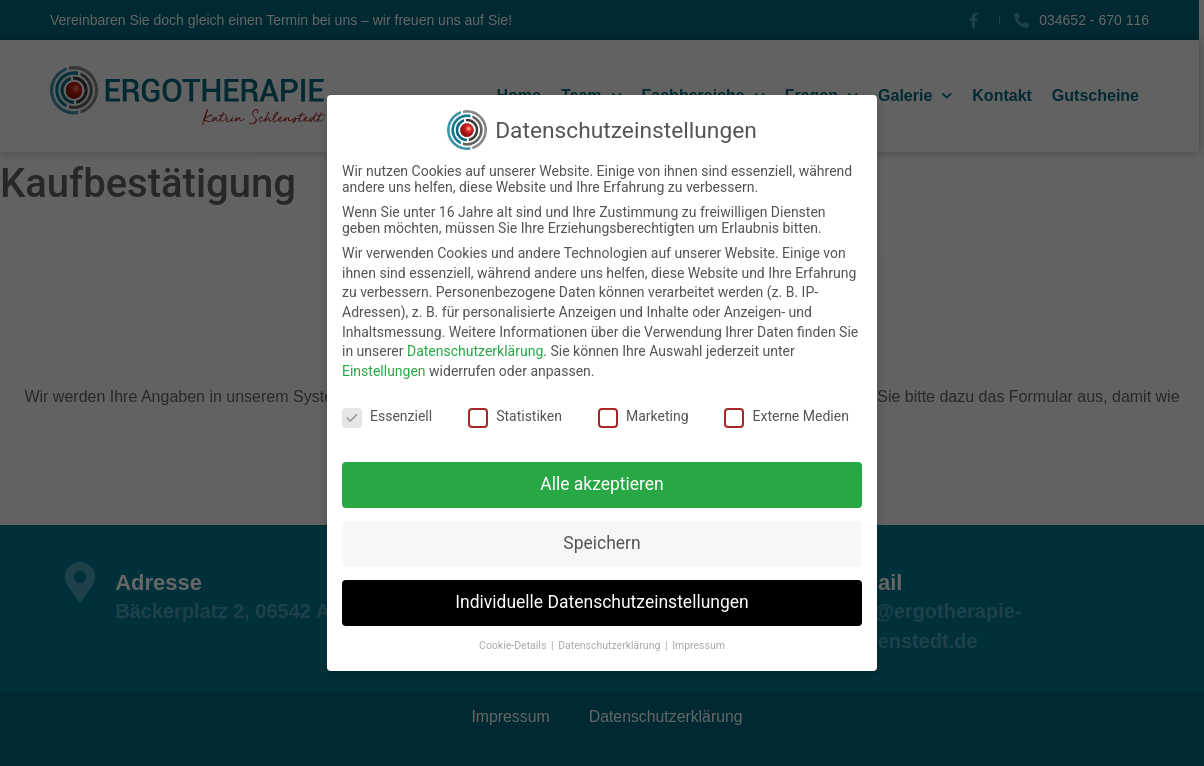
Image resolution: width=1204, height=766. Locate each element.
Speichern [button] (601, 543)
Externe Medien (786, 416)
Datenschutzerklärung (475, 351)
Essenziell (387, 416)
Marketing (643, 416)
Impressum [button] (698, 645)
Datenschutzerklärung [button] (610, 645)
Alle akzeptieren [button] (602, 484)
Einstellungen (384, 371)
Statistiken (515, 416)
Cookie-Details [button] (514, 645)
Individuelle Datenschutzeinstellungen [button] (601, 602)
